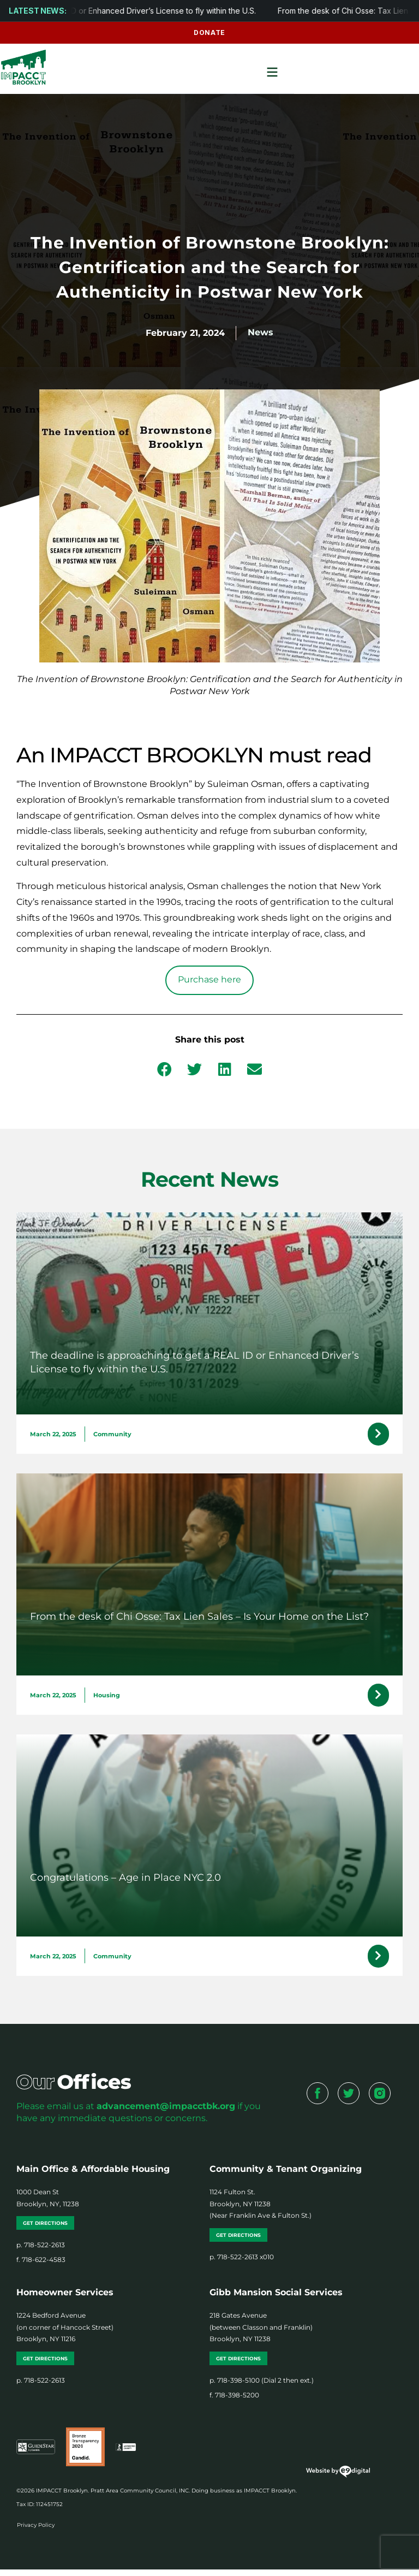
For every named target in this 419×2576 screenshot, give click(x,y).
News (260, 332)
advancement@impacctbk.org (166, 2112)
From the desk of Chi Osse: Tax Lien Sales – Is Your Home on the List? (199, 1619)
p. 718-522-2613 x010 (242, 2263)
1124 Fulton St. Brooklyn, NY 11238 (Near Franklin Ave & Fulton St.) (261, 2210)
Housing (106, 1698)
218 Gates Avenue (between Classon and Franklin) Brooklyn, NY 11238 (261, 2333)
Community (112, 1435)
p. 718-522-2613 (40, 2251)
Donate (209, 32)
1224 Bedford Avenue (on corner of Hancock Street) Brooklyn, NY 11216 (64, 2333)
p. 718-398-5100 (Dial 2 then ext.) (262, 2386)
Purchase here (209, 979)
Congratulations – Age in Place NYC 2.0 (125, 1881)
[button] (164, 1069)
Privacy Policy (36, 2531)
